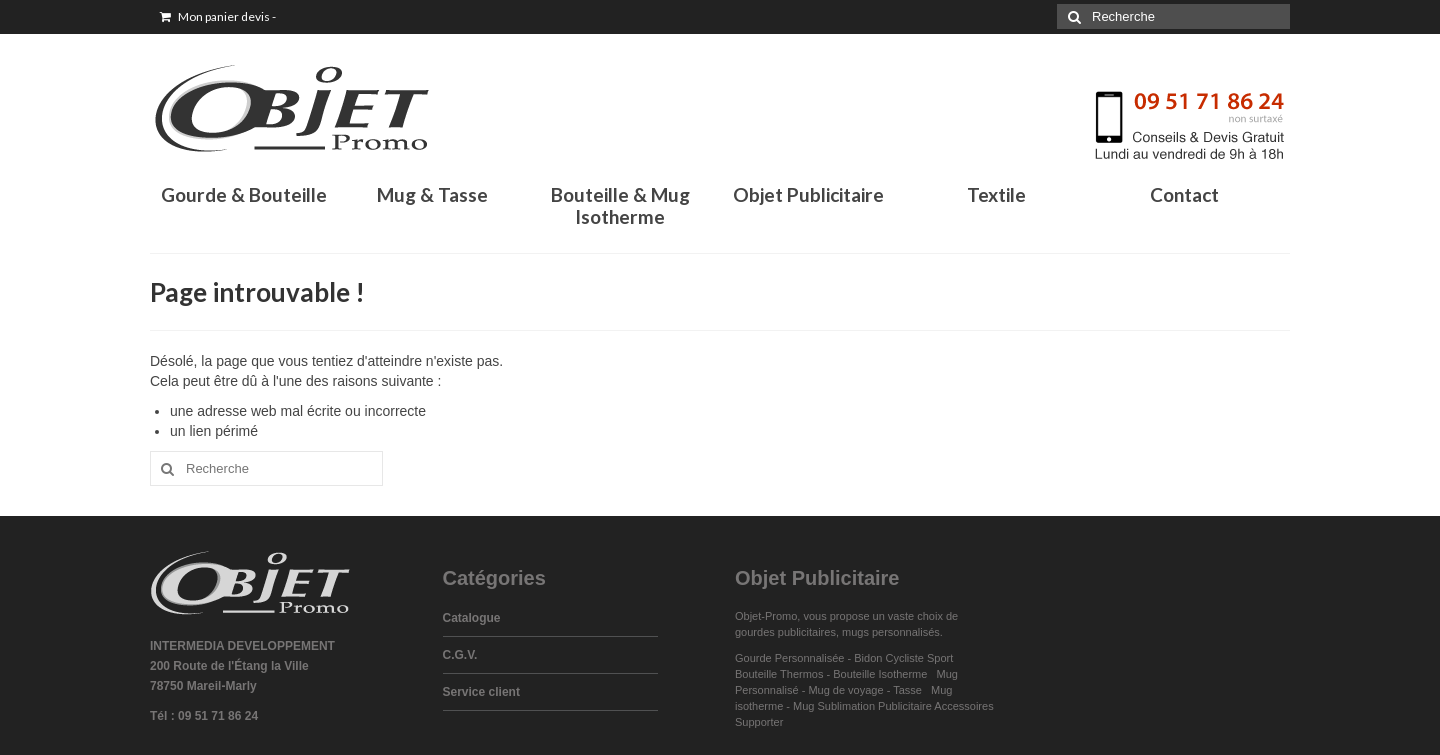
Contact (1184, 194)
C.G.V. (460, 655)
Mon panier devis (218, 16)
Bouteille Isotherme (883, 674)
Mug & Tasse (432, 194)
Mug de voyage (845, 690)
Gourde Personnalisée (789, 658)
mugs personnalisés (891, 632)
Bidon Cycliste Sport (903, 658)
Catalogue (472, 618)
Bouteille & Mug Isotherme (620, 205)
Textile (996, 194)
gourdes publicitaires (785, 632)
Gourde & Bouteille (244, 194)
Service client (481, 692)
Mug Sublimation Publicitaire (862, 706)
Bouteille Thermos (779, 674)
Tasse (910, 690)
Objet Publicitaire (808, 194)
